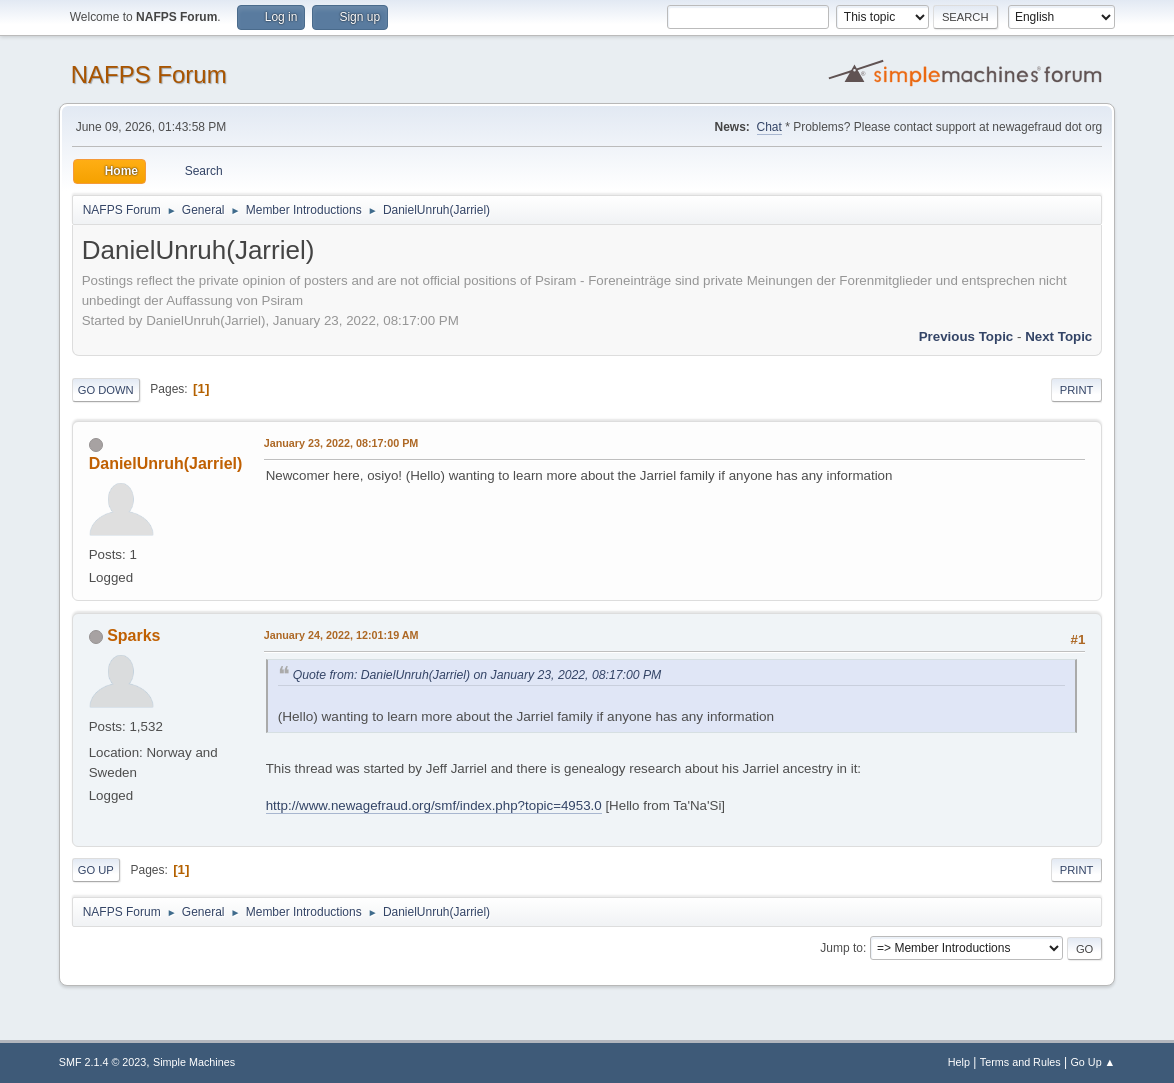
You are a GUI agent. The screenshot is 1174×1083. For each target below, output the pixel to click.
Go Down (106, 390)
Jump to (841, 948)
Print (1077, 390)
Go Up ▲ (1092, 1062)
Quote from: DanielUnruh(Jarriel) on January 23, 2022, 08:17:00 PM (477, 675)
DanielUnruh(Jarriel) (166, 463)
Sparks (133, 635)
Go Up (96, 870)
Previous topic (966, 336)
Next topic (1058, 336)
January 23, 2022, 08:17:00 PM (341, 443)
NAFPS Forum (149, 74)
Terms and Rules (1020, 1062)
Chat (769, 127)
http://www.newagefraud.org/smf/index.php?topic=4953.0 (434, 805)
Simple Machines (194, 1062)
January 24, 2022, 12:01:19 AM (341, 635)
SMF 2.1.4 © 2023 (103, 1062)
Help (959, 1062)
